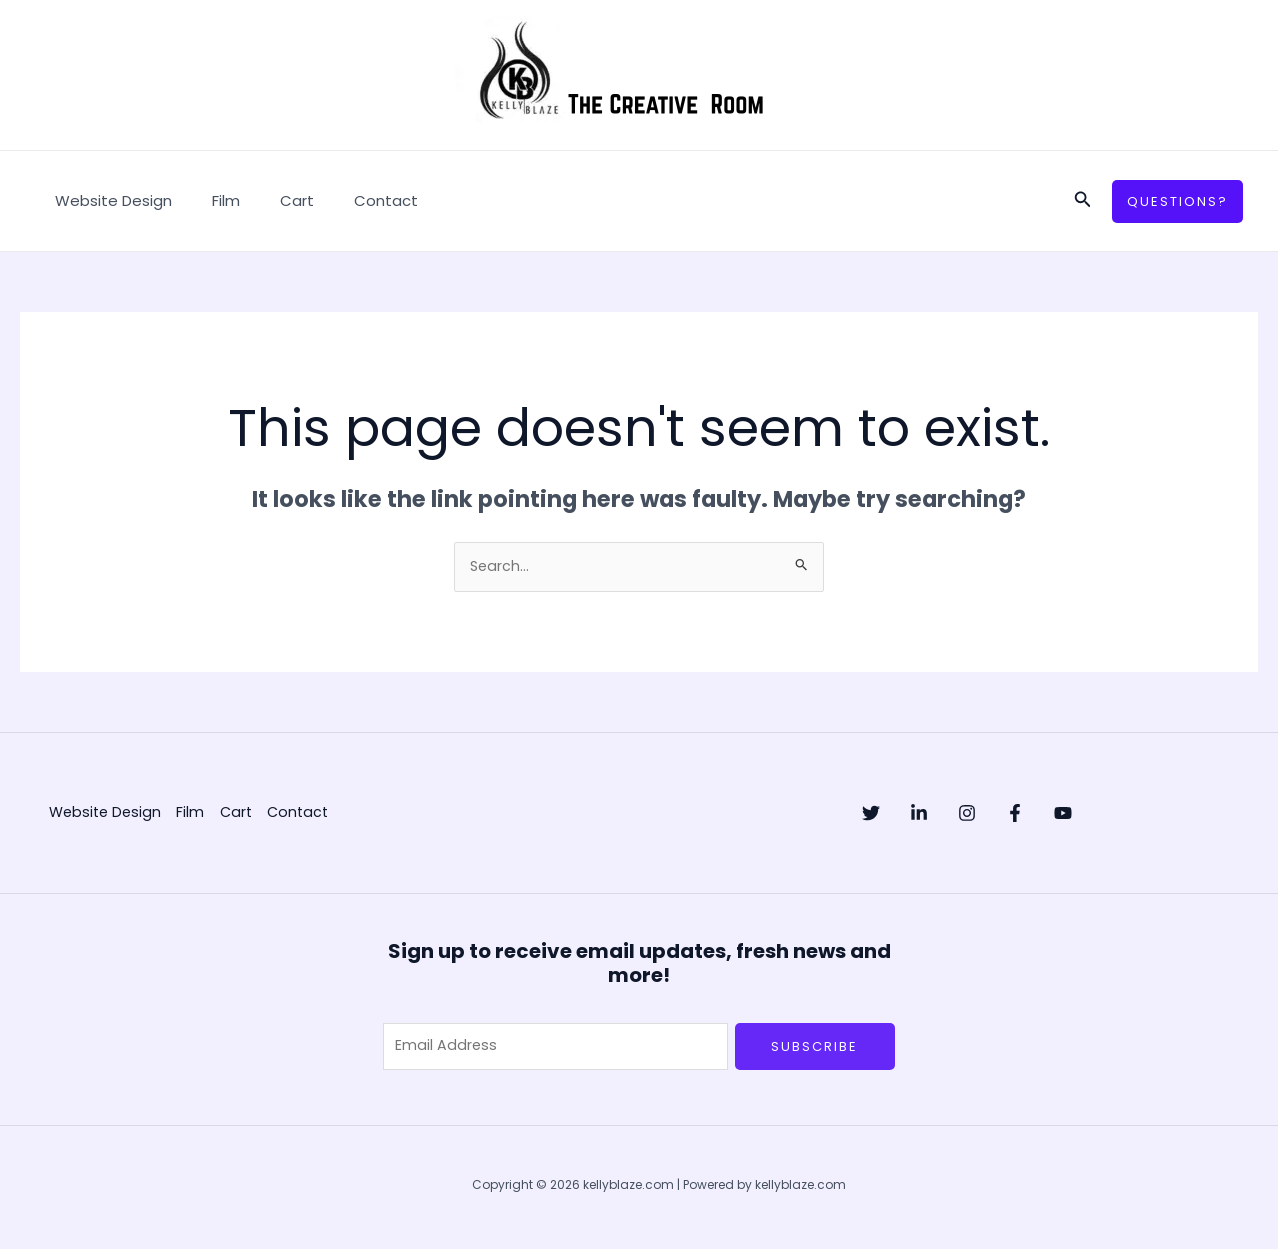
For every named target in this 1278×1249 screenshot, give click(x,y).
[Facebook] (1075, 815)
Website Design (108, 200)
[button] (1083, 201)
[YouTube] (1143, 815)
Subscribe (814, 1047)
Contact (351, 200)
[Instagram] (1007, 815)
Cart (272, 200)
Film (211, 200)
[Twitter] (871, 815)
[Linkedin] (939, 815)
